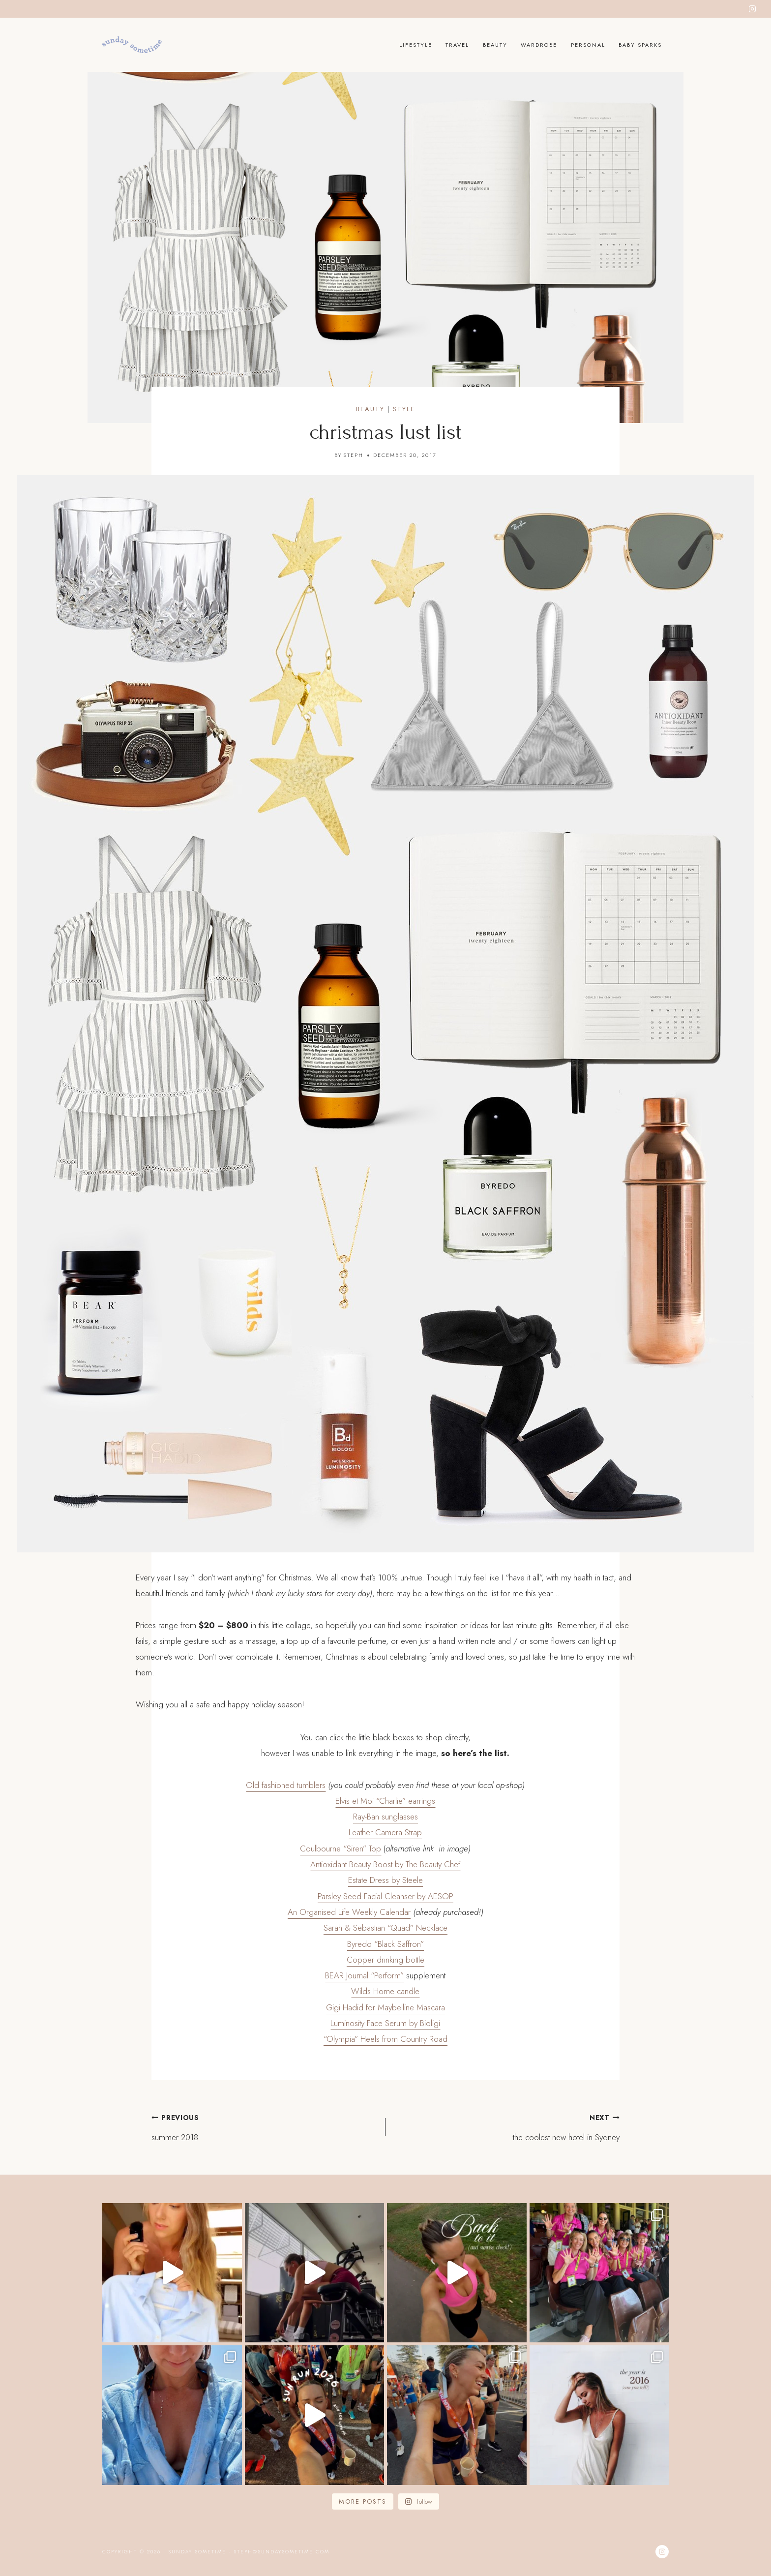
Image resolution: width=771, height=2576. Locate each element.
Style (404, 409)
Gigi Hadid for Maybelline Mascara (385, 2007)
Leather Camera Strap (385, 1832)
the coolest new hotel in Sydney (507, 2126)
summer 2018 (264, 2126)
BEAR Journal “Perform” (364, 1975)
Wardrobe (539, 45)
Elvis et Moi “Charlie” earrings (385, 1801)
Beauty (495, 45)
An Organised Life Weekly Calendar (349, 1912)
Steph (353, 455)
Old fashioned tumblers (286, 1785)
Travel (457, 45)
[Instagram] (752, 9)
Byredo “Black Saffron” (385, 1944)
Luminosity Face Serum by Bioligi (385, 2023)
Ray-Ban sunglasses (385, 1816)
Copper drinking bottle (385, 1960)
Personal (588, 45)
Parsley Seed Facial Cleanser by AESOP (385, 1896)
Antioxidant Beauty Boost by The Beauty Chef (385, 1864)
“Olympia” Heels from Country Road (385, 2039)
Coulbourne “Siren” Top (340, 1848)
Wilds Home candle (385, 1991)
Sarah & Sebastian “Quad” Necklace (385, 1928)
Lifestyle (415, 45)
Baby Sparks (640, 45)
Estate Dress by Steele (385, 1880)
